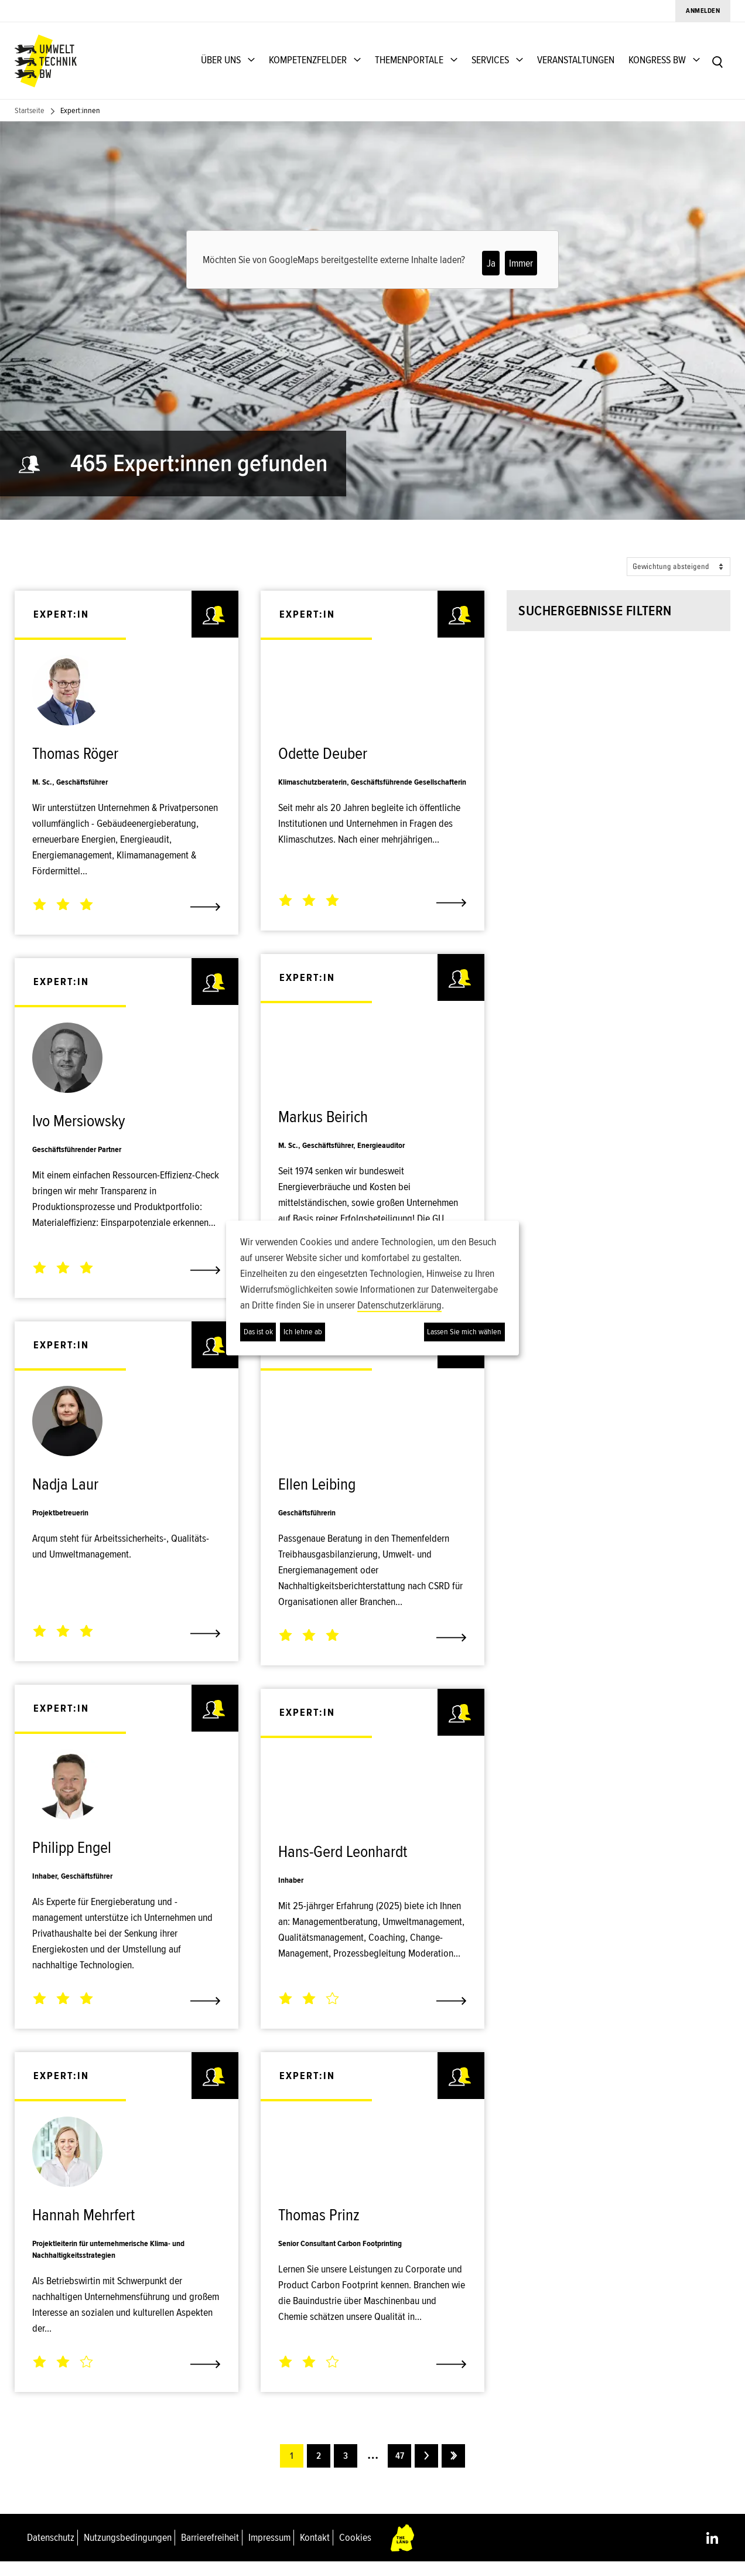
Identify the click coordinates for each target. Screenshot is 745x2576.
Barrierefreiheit (210, 2551)
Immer (521, 263)
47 (399, 2470)
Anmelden (703, 11)
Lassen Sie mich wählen (464, 1332)
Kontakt (315, 2551)
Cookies (355, 2551)
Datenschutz (50, 2551)
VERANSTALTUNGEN (575, 59)
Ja (491, 263)
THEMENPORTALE (409, 59)
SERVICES (490, 59)
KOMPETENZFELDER (308, 59)
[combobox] (603, 685)
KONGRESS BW (657, 59)
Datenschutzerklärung (399, 1305)
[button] (603, 790)
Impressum (269, 2551)
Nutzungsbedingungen (128, 2551)
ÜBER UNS (221, 59)
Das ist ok (258, 1332)
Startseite (30, 110)
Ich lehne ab (302, 1332)
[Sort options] (678, 566)
